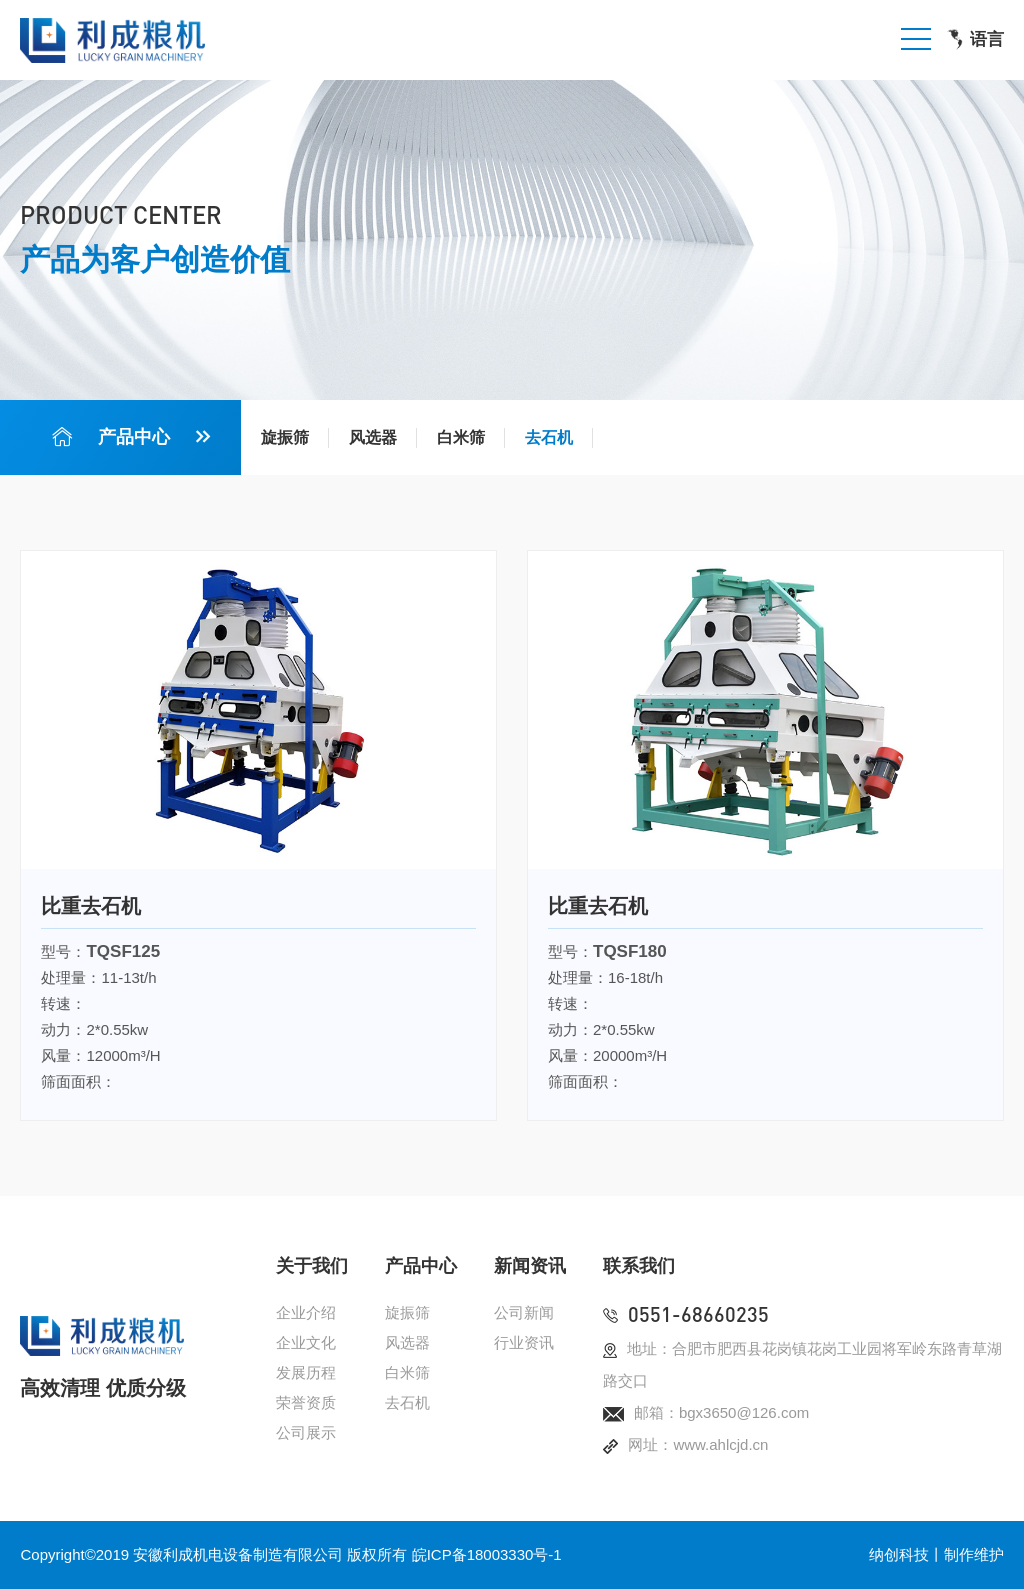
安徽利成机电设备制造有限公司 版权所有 (270, 1554)
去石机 (549, 437)
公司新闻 (524, 1312)
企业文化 (306, 1342)
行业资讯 (524, 1342)
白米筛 (461, 437)
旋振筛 (285, 437)
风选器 (373, 437)
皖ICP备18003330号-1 (487, 1554)
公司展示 (306, 1432)
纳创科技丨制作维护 (936, 1554)
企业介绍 (306, 1312)
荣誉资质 (306, 1402)
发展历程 (306, 1372)
